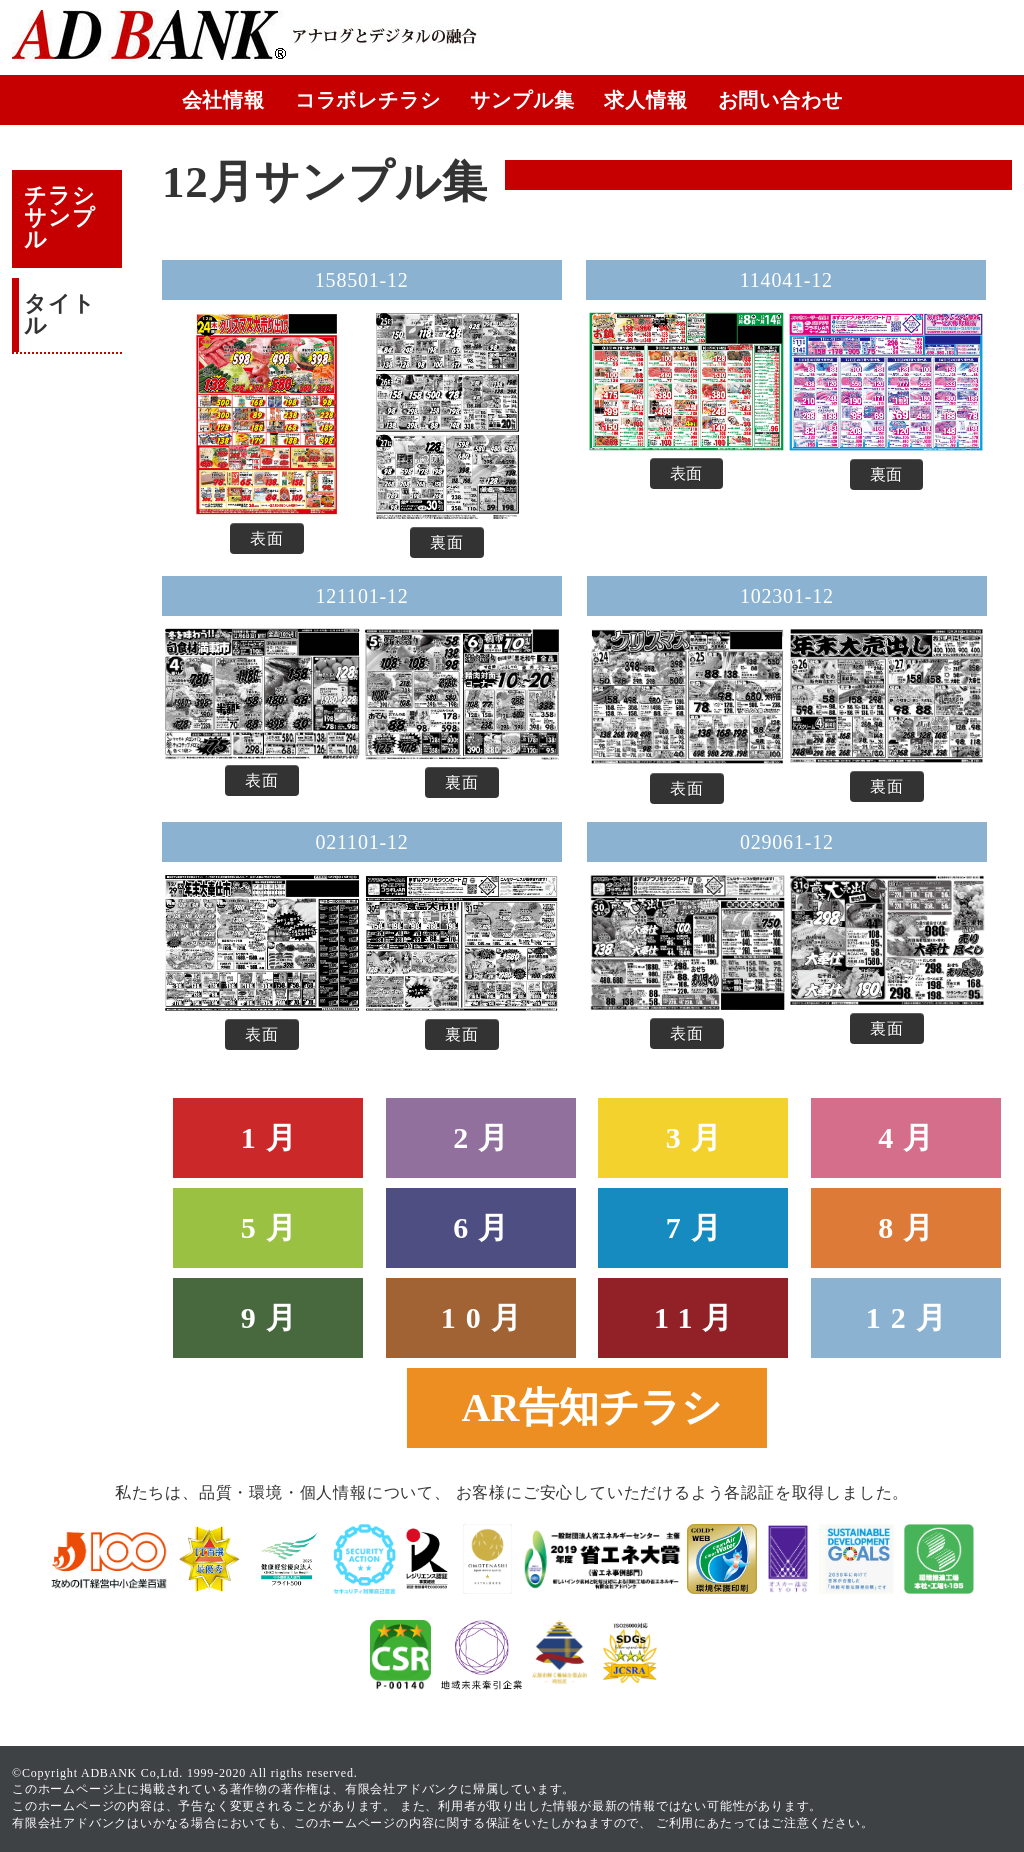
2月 (485, 1137)
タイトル (59, 314)
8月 (910, 1227)
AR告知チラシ (592, 1407)
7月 (698, 1227)
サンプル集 (522, 100)
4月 (910, 1137)
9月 (273, 1317)
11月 (698, 1317)
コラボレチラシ (368, 100)
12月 (911, 1317)
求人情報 (645, 100)
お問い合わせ (780, 100)
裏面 (447, 542)
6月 (485, 1227)
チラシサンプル (59, 217)
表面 (267, 538)
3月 (698, 1137)
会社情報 (223, 100)
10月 (486, 1317)
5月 (273, 1227)
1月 (273, 1137)
